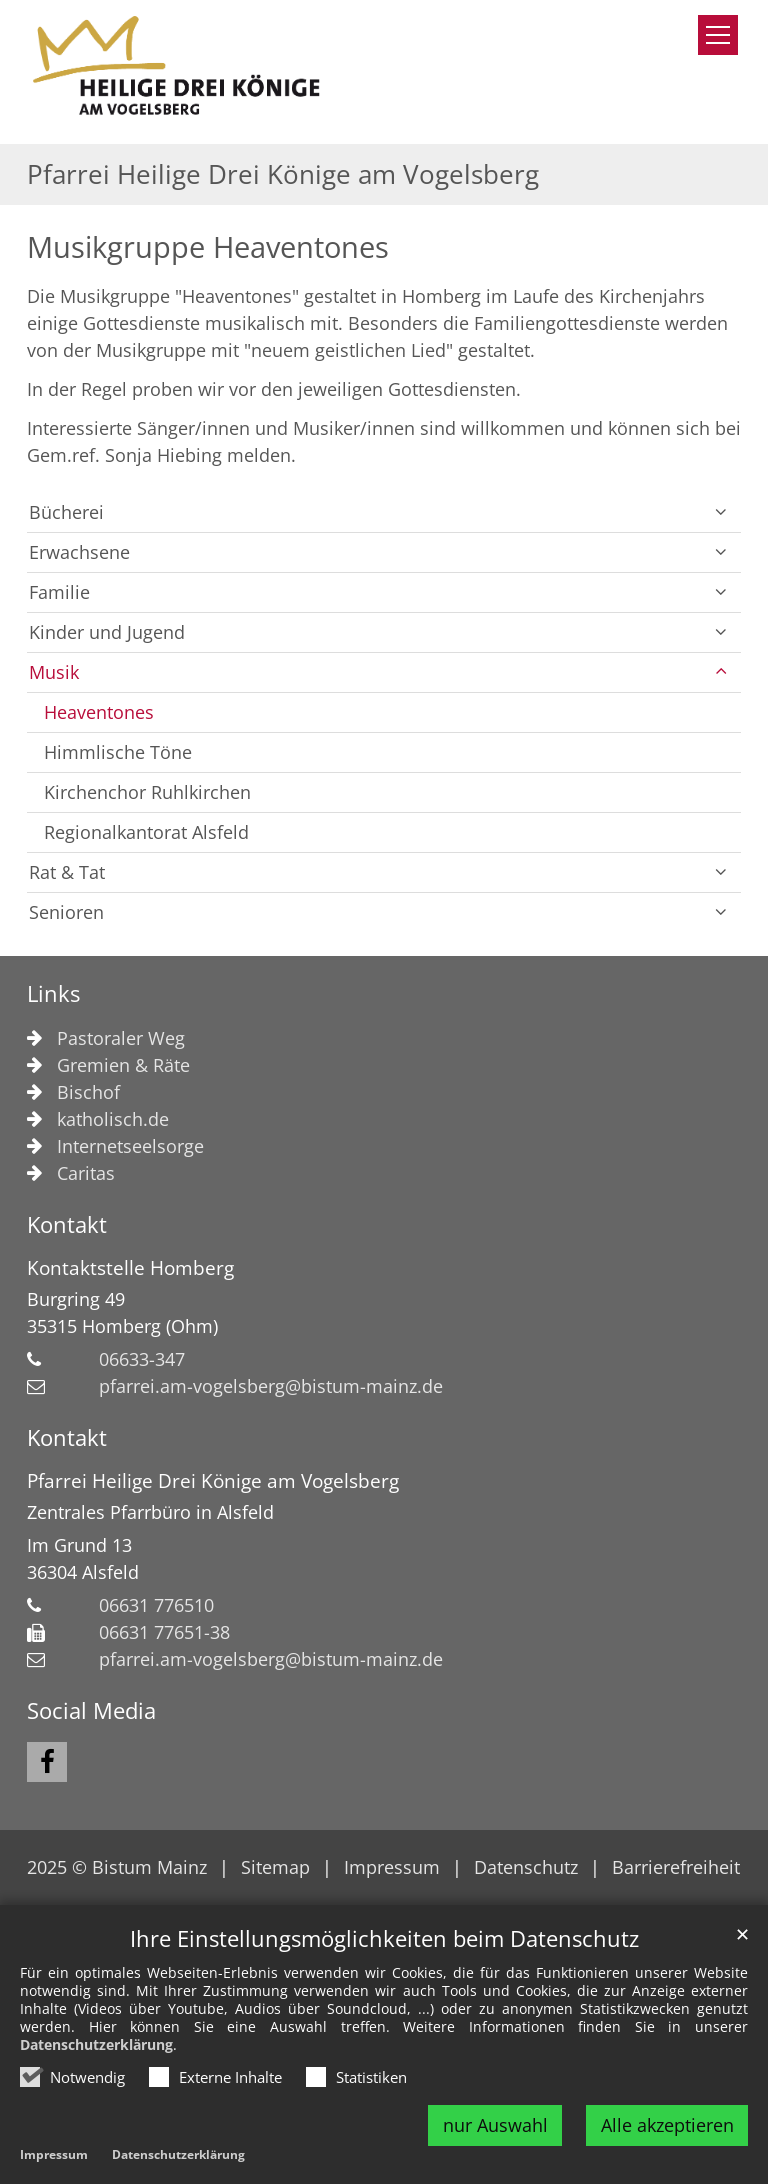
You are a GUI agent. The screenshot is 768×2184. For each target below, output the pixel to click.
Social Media (91, 1710)
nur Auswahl (495, 2125)
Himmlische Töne (118, 752)
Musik (54, 672)
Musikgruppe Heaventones (208, 247)
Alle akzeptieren (667, 2125)
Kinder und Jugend (107, 632)
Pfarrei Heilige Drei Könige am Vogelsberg (213, 1481)
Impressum (54, 2155)
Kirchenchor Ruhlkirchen (147, 792)
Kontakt (67, 1224)
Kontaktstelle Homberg (130, 1268)
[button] (721, 512)
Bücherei (66, 512)
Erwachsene (79, 552)
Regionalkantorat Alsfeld (146, 832)
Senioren (66, 912)
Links (53, 993)
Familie (59, 592)
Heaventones (99, 712)
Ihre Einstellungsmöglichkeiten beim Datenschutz (384, 1938)
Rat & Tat (67, 872)
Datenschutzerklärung (96, 2044)
